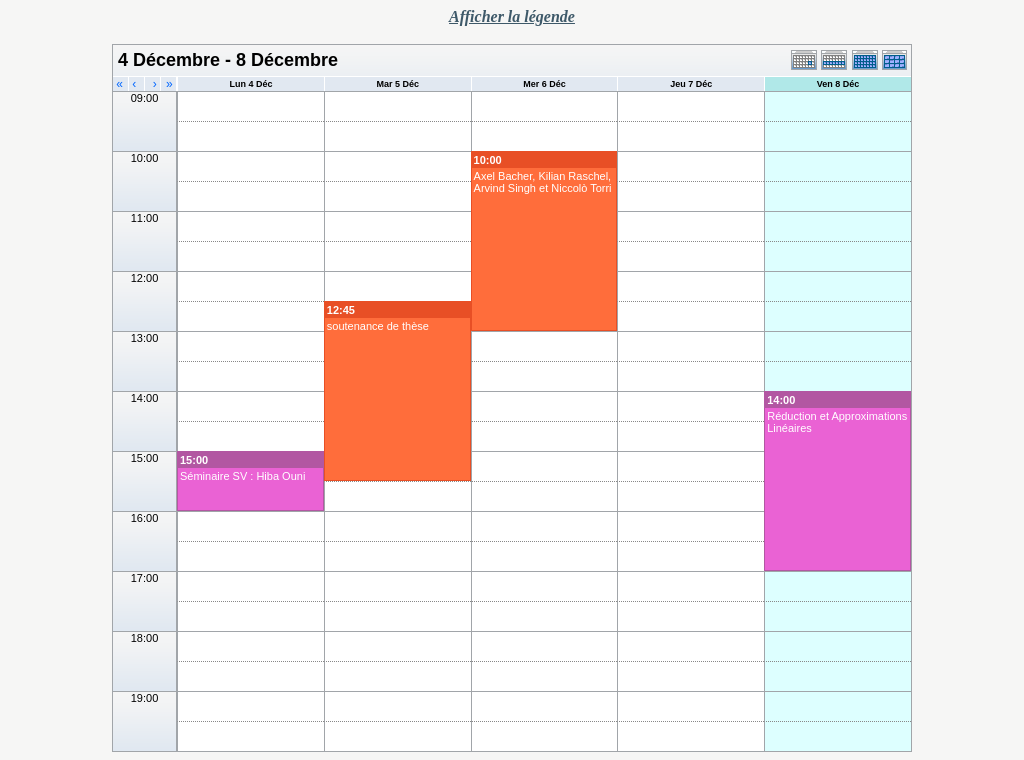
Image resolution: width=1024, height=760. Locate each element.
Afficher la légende (512, 16)
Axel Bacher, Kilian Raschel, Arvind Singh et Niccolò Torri (543, 182)
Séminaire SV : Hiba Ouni (242, 476)
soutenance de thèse (378, 326)
